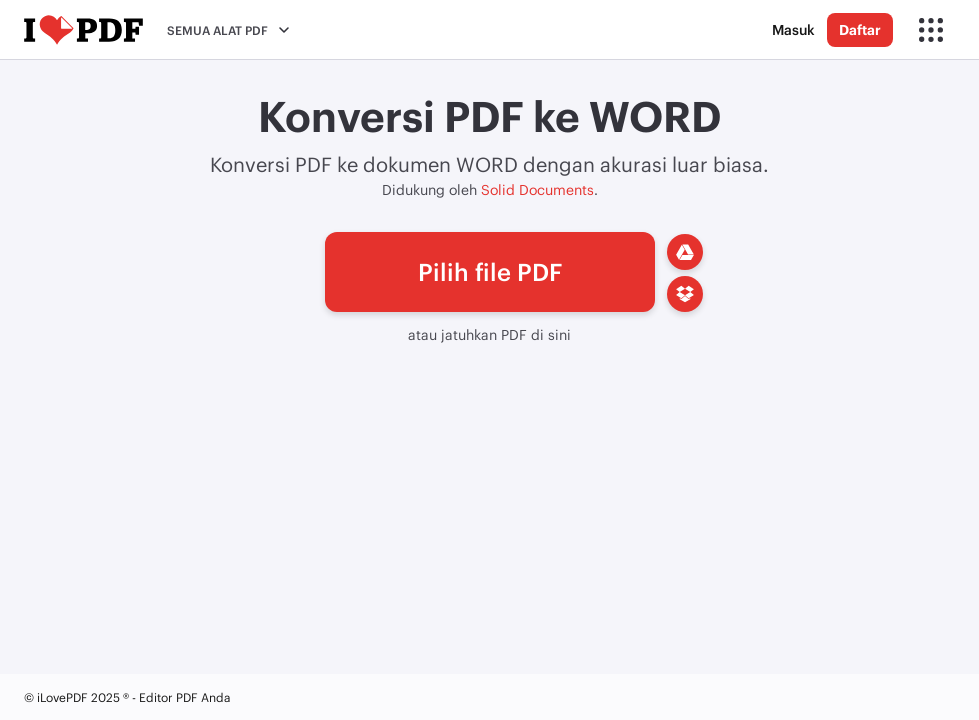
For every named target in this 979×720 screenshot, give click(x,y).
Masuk (793, 29)
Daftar (860, 29)
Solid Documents (537, 189)
